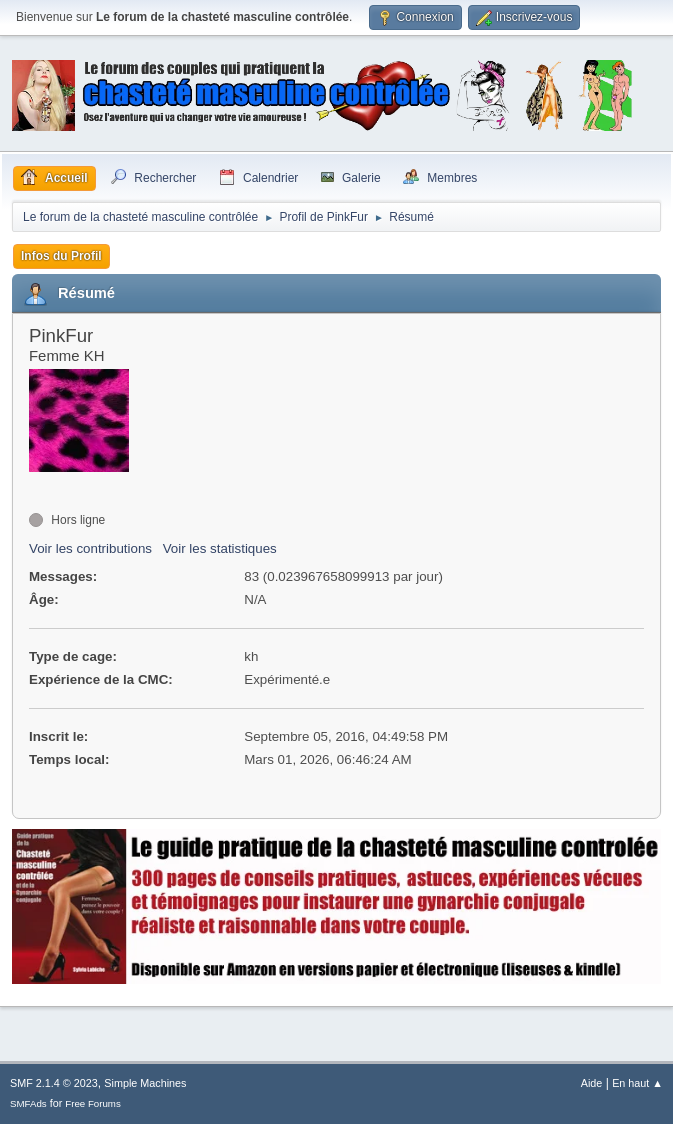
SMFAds (28, 1103)
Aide (592, 1083)
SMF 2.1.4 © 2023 (54, 1083)
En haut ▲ (637, 1083)
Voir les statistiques (220, 548)
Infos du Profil (61, 256)
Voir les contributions (90, 548)
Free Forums (93, 1103)
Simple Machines (145, 1083)
